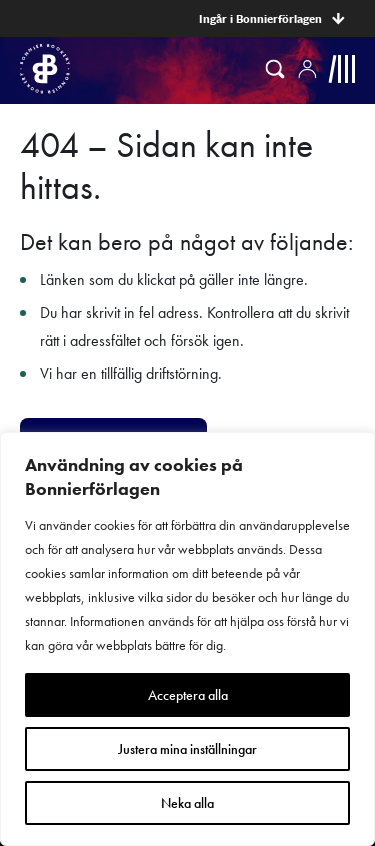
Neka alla (187, 803)
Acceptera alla (188, 695)
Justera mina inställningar (187, 749)
